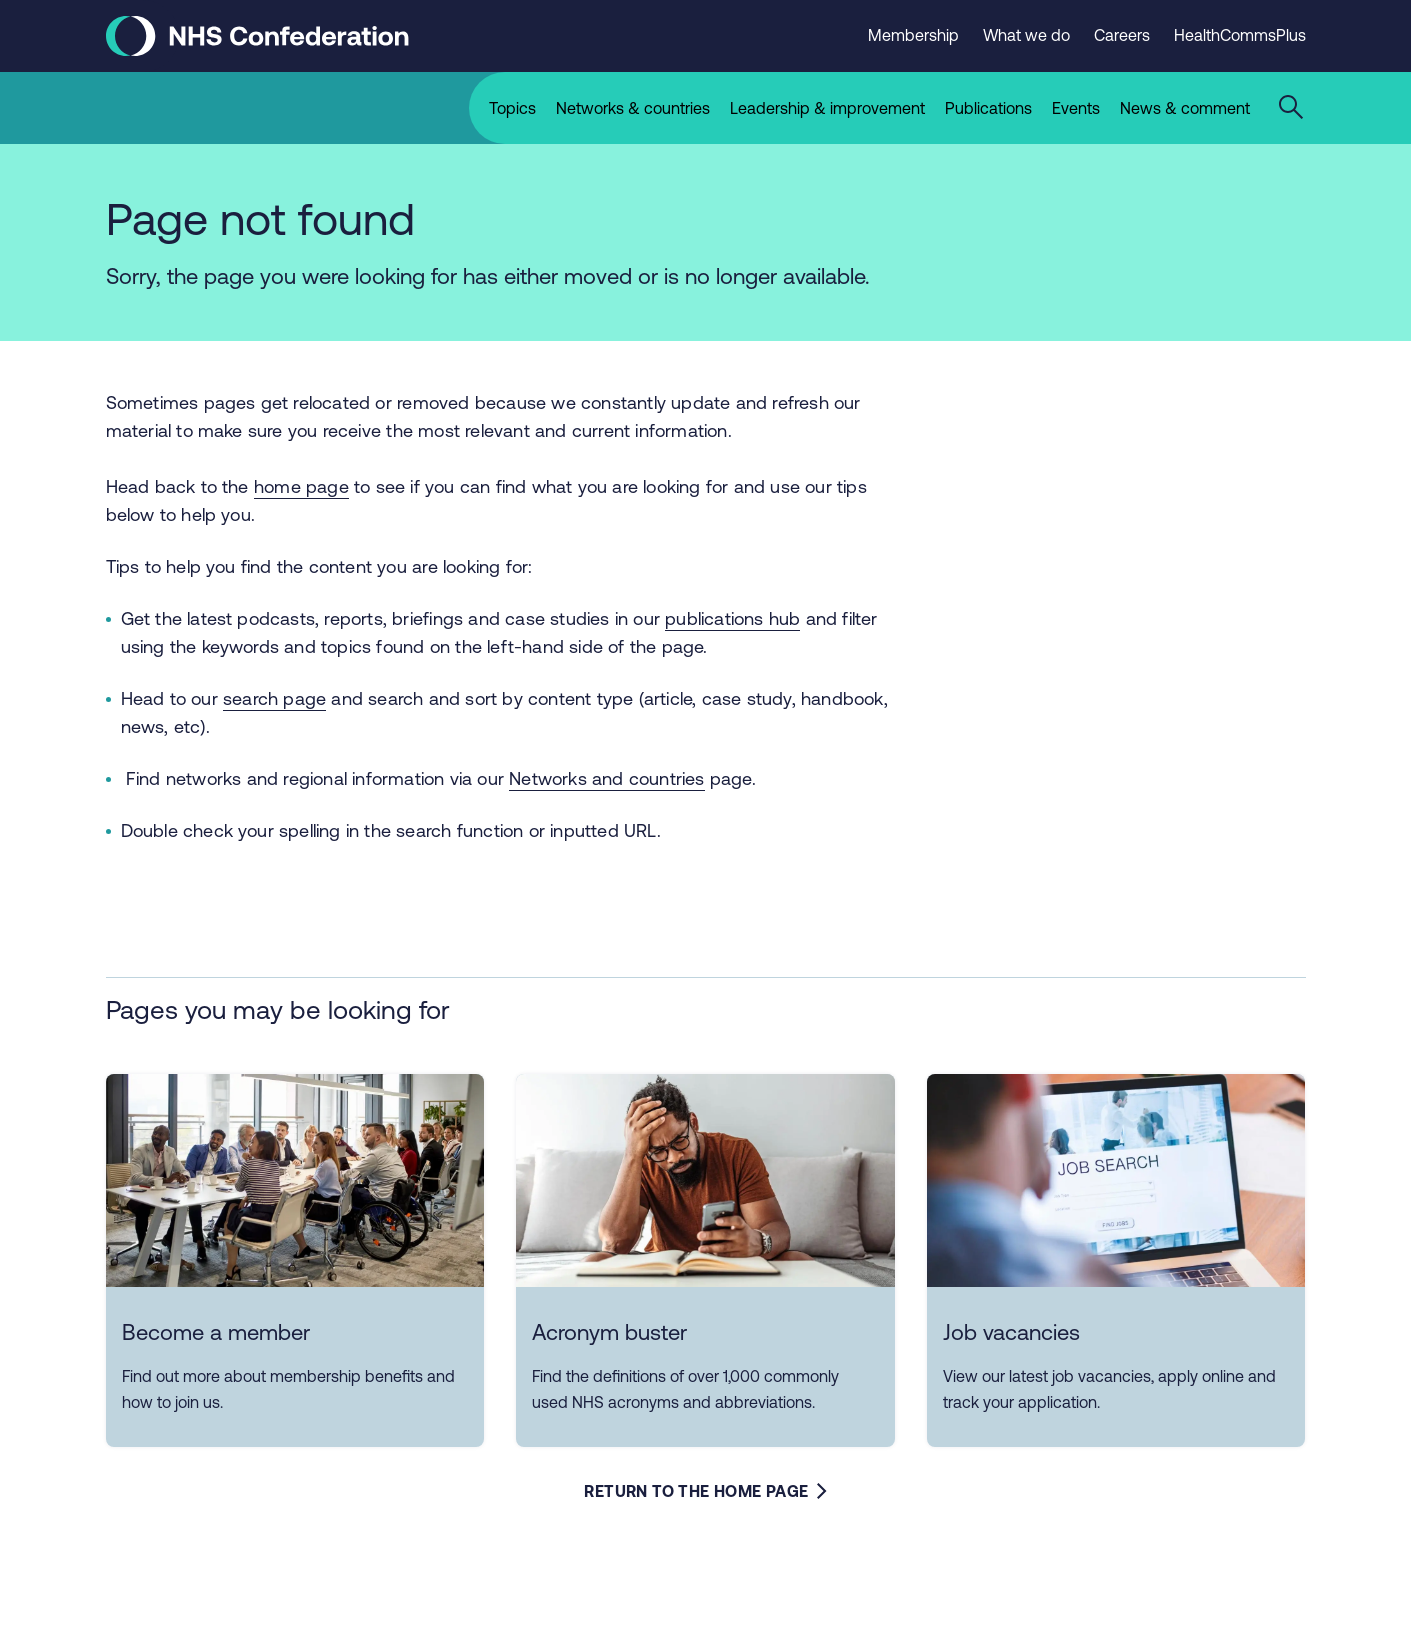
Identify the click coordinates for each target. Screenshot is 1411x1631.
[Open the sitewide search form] (1294, 108)
